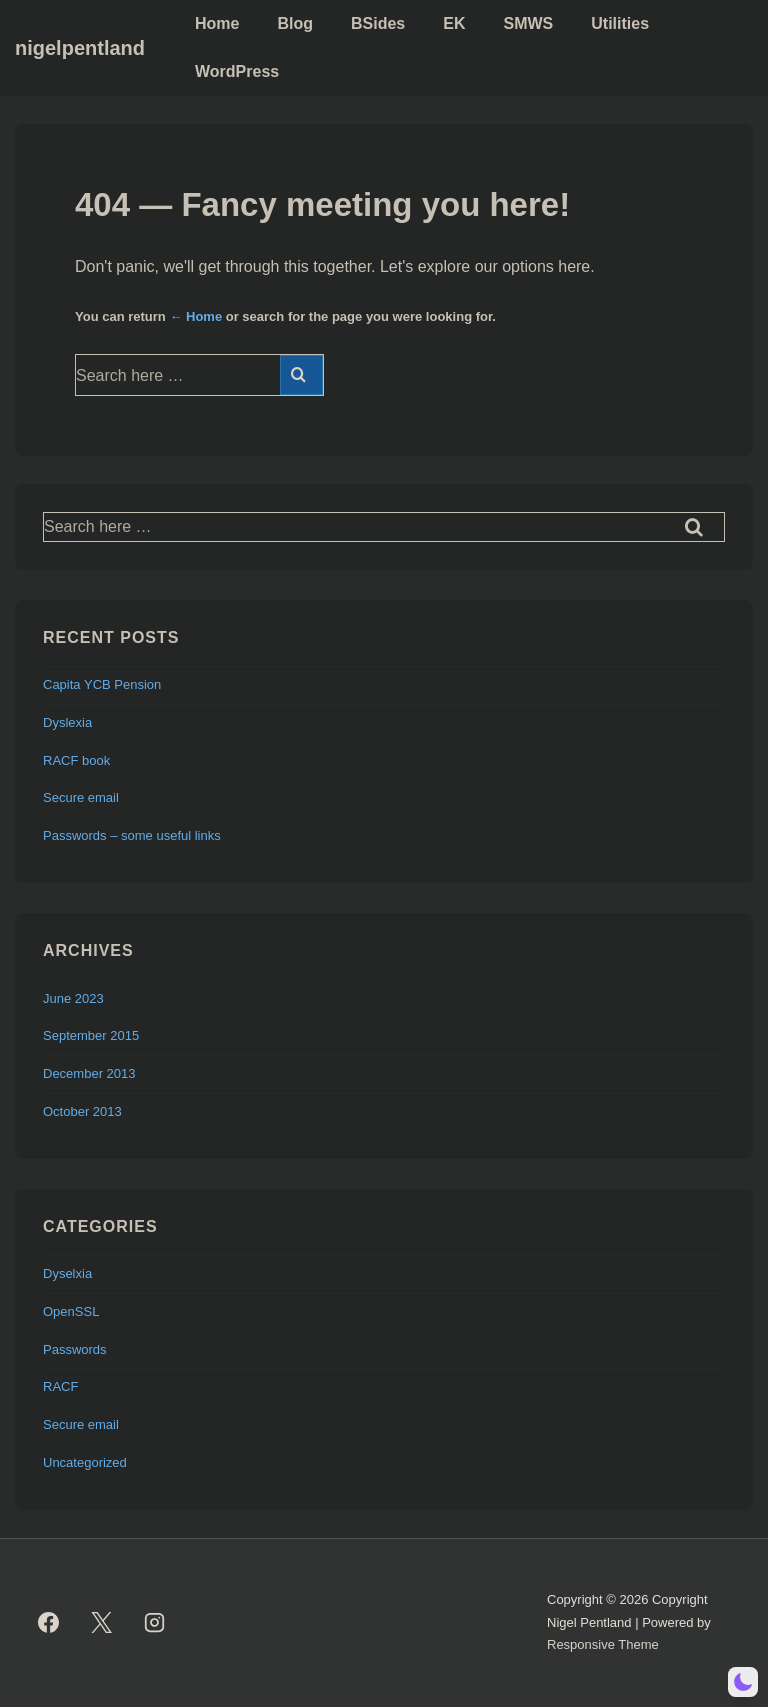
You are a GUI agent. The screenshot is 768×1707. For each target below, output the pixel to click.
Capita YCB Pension (102, 684)
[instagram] (155, 1623)
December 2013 (89, 1073)
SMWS (528, 23)
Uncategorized (85, 1462)
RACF (60, 1386)
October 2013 (82, 1111)
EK (454, 23)
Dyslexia (67, 722)
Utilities (620, 23)
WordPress (237, 71)
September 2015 (91, 1035)
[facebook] (49, 1623)
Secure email (81, 797)
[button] (743, 1682)
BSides (378, 23)
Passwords (75, 1349)
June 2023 (73, 998)
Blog (295, 23)
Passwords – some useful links (132, 835)
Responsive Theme (603, 1644)
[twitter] (102, 1623)
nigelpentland (80, 48)
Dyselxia (67, 1273)
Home (217, 23)
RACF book (76, 760)
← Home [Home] (195, 316)
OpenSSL (71, 1311)
